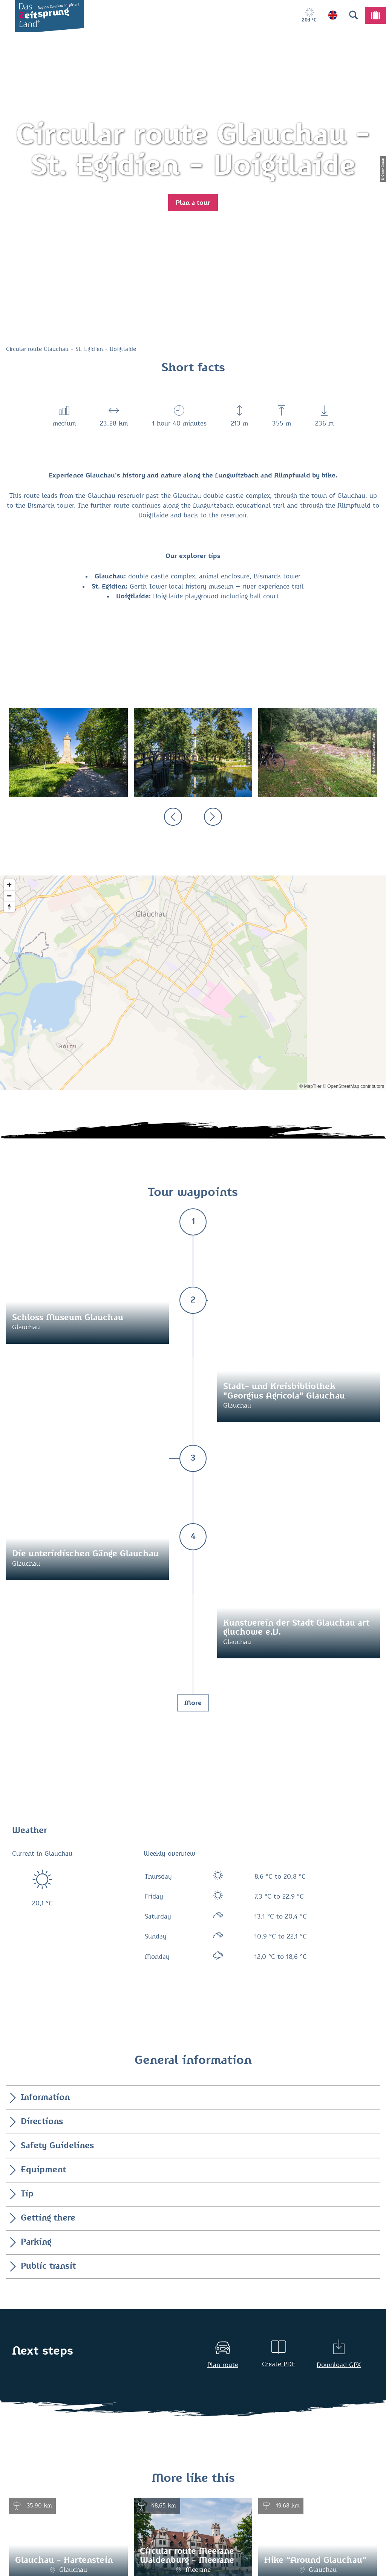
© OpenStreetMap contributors (353, 1086)
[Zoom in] (9, 884)
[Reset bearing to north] (9, 906)
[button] (193, 202)
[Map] (193, 982)
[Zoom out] (9, 895)
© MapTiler (310, 1086)
